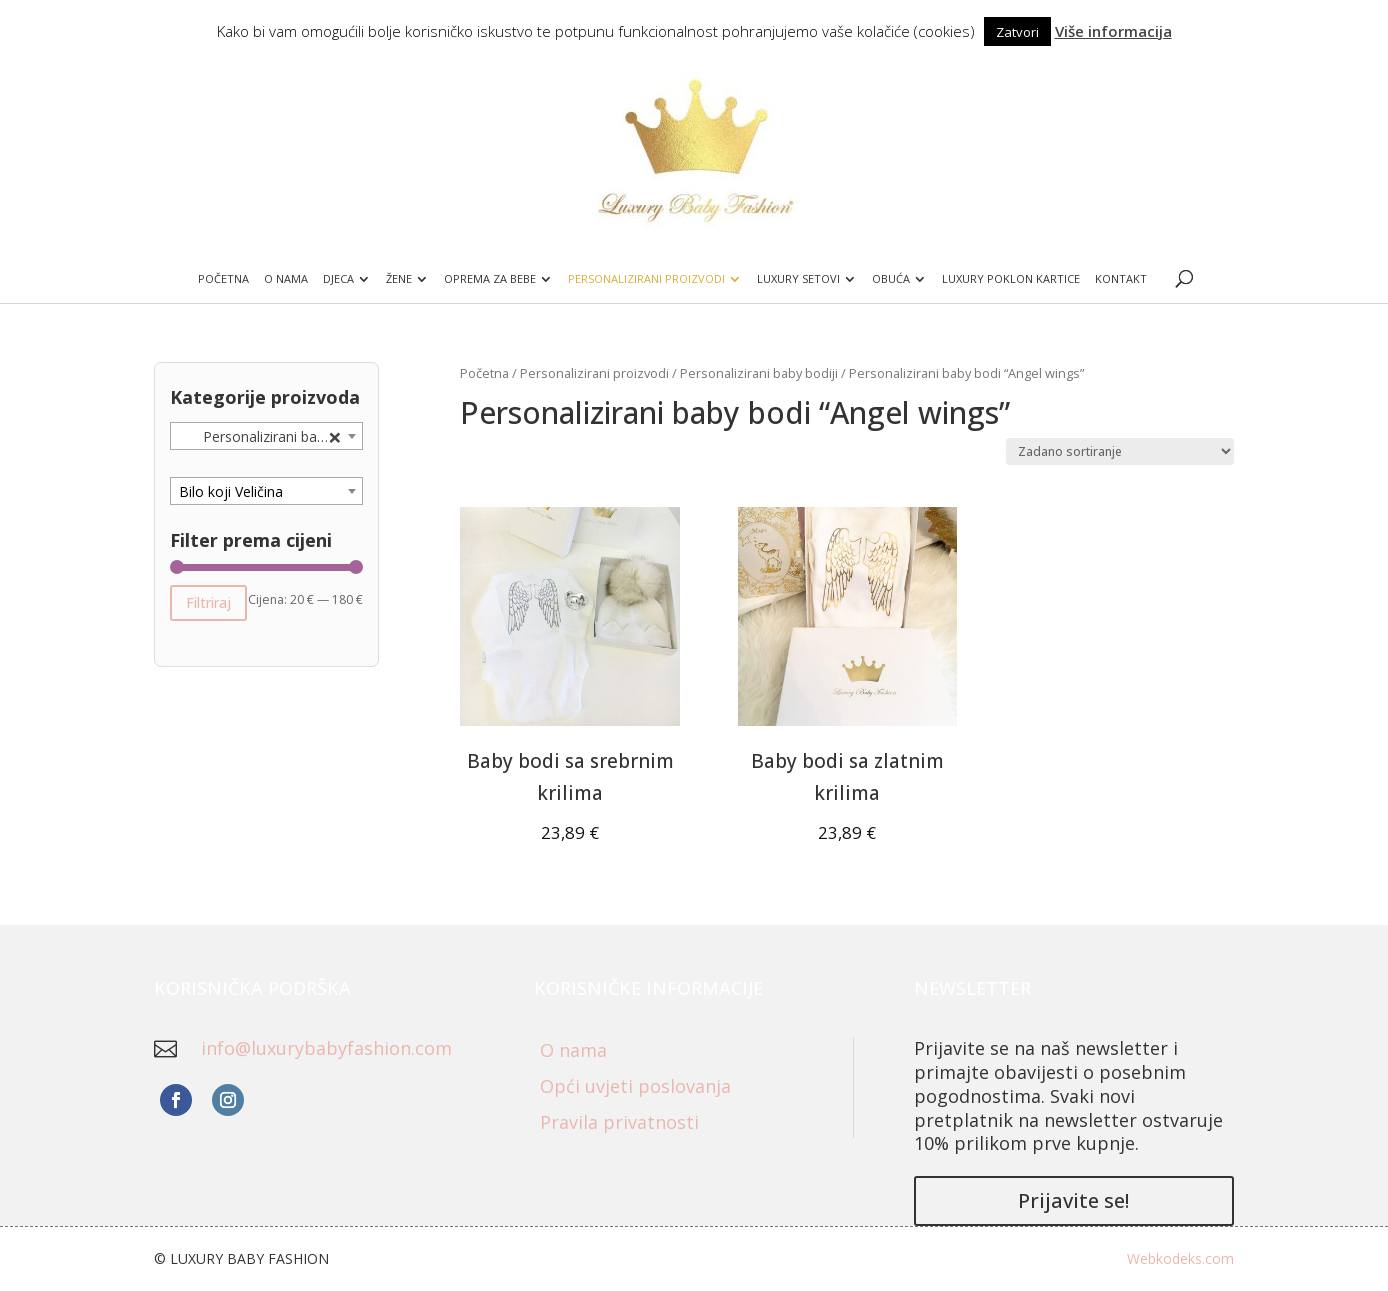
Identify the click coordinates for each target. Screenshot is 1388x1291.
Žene (399, 279)
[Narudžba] (1120, 451)
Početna (223, 279)
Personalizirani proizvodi (646, 279)
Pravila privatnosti (619, 1122)
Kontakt (1121, 279)
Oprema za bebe (490, 279)
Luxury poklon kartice (1011, 279)
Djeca (338, 279)
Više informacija (1113, 31)
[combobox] (266, 436)
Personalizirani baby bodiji (759, 373)
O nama (286, 279)
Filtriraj (208, 602)
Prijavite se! (1073, 1200)
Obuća (891, 279)
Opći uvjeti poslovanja (635, 1086)
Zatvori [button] (1017, 32)
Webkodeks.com (1180, 1258)
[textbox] (266, 492)
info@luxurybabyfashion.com (326, 1048)
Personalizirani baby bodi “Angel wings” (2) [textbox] (270, 437)
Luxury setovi (798, 279)
